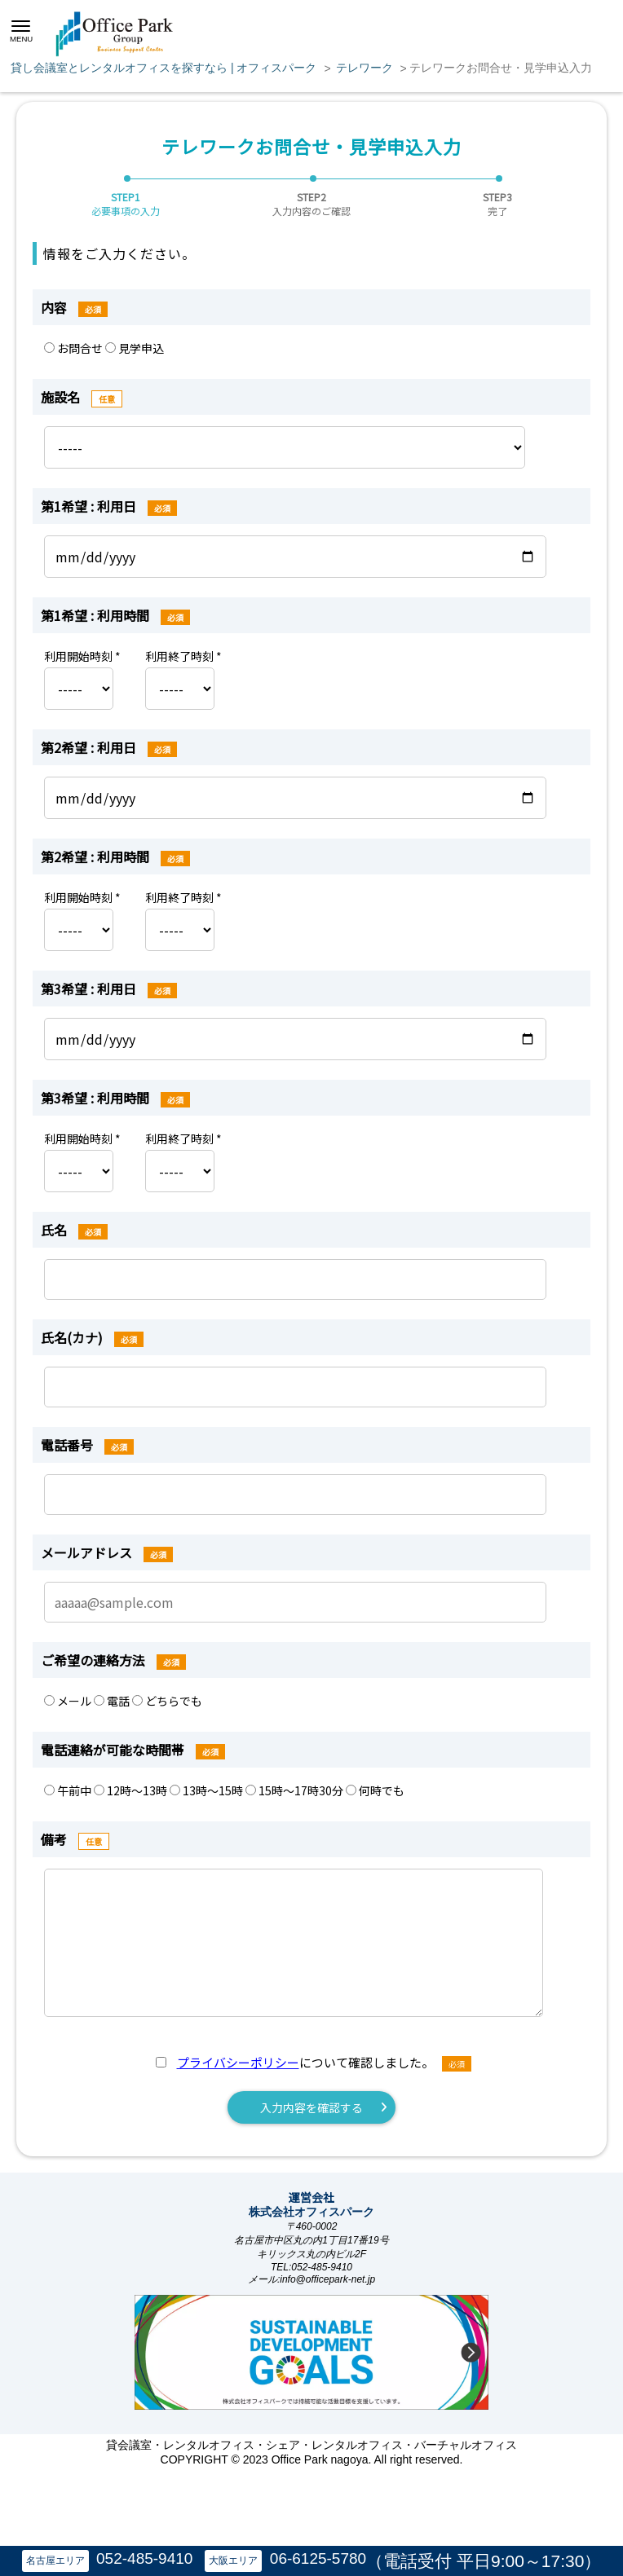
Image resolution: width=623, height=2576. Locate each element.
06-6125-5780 (318, 2558)
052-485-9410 (144, 2558)
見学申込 (134, 348)
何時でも (375, 1790)
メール (69, 1701)
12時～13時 (132, 1790)
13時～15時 (207, 1790)
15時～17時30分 (295, 1790)
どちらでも (167, 1701)
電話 (113, 1701)
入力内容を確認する (311, 2107)
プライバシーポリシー (238, 2062)
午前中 (69, 1790)
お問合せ (74, 348)
